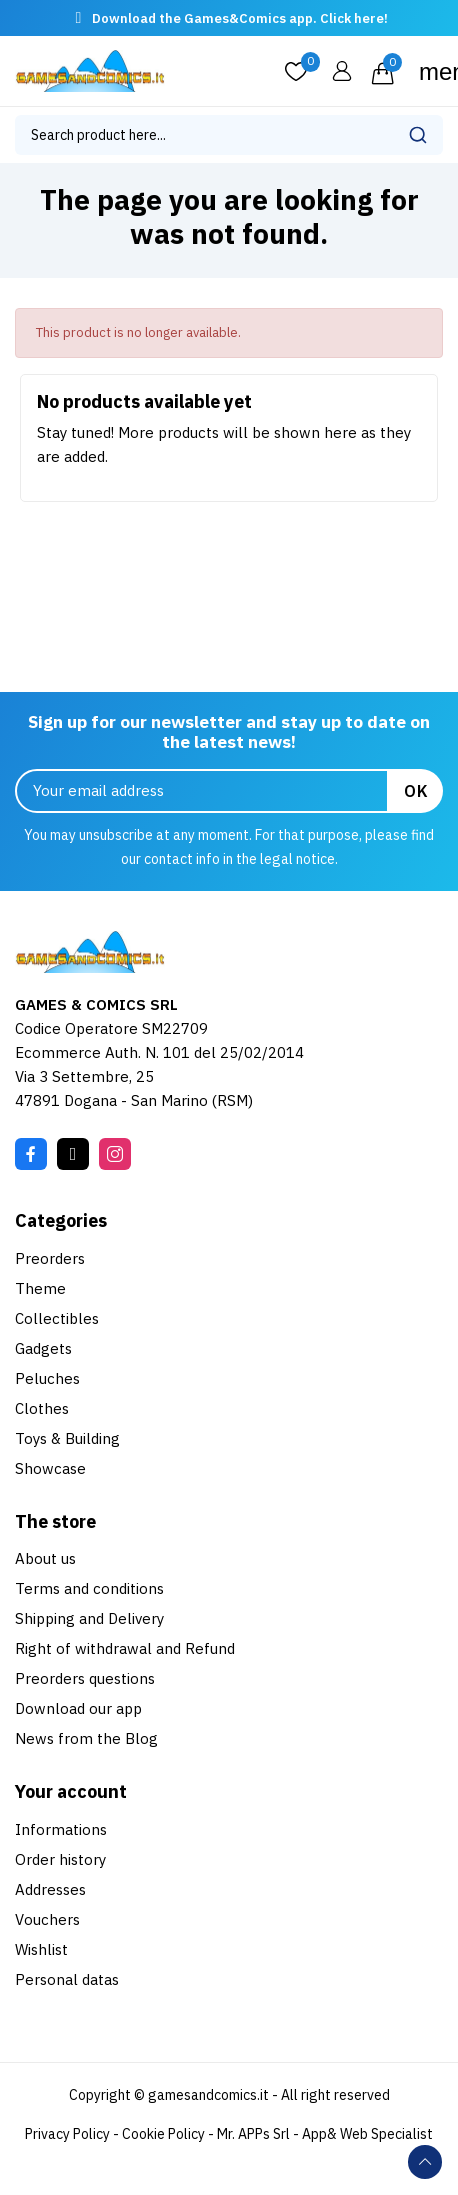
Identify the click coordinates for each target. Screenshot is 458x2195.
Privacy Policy (67, 2134)
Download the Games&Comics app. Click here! (240, 18)
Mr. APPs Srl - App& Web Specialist (325, 2134)
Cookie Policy (163, 2134)
